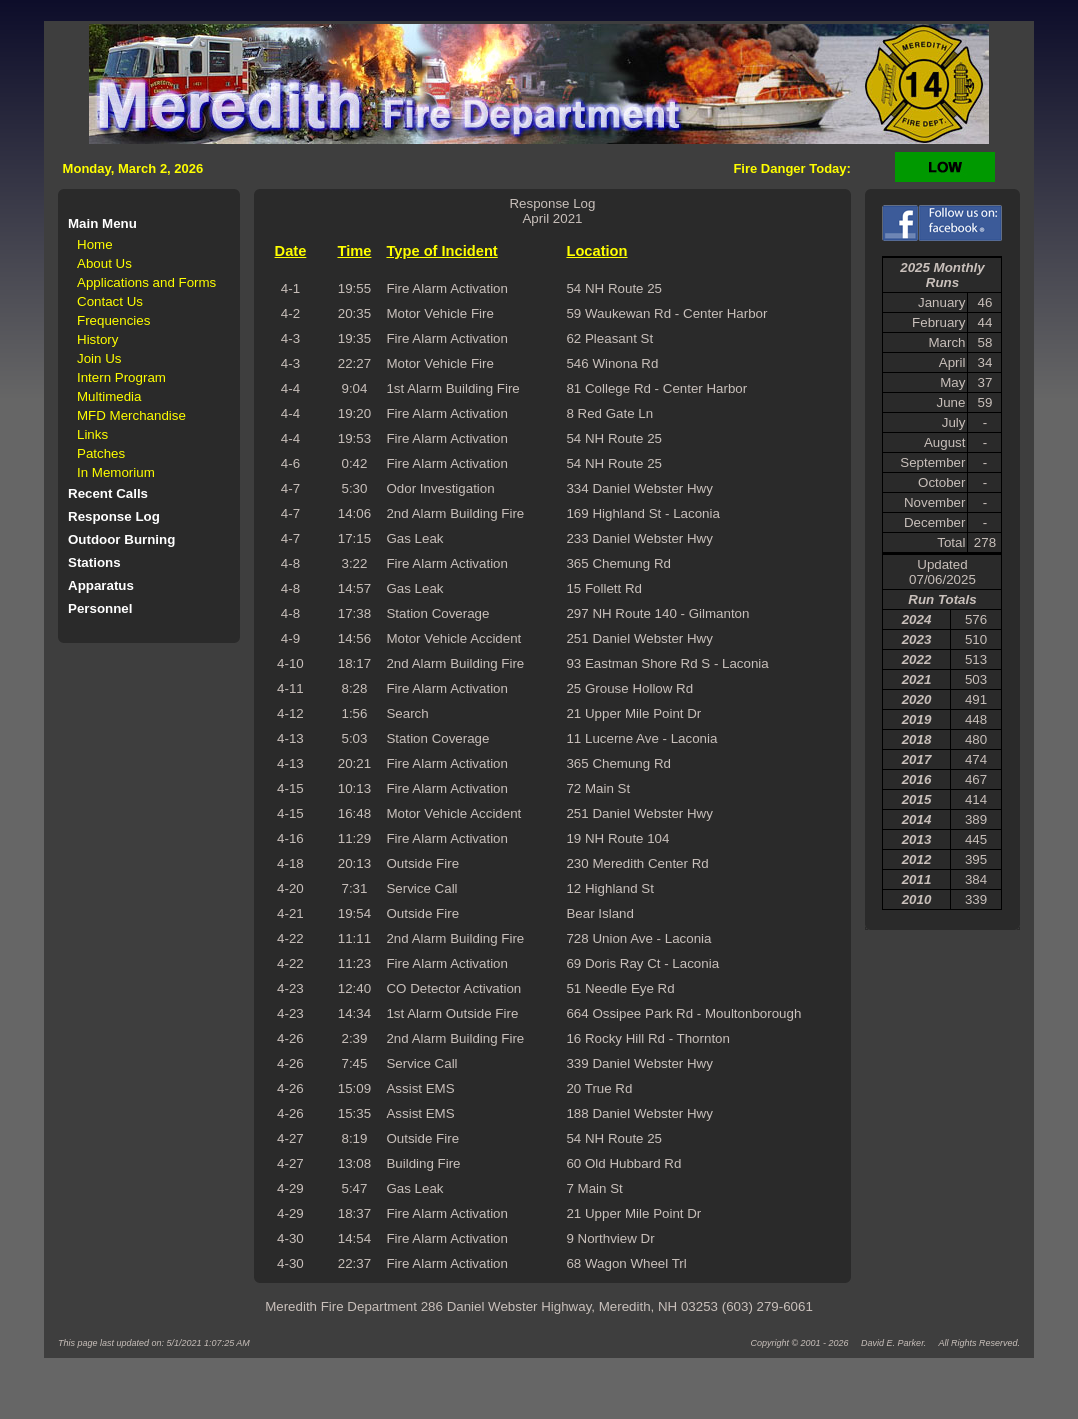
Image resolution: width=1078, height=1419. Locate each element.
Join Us (99, 358)
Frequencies (113, 320)
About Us (104, 263)
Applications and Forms (146, 282)
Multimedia (109, 396)
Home (95, 244)
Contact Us (110, 301)
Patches (101, 453)
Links (92, 434)
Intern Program (121, 377)
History (97, 339)
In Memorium (116, 472)
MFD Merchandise (131, 415)
